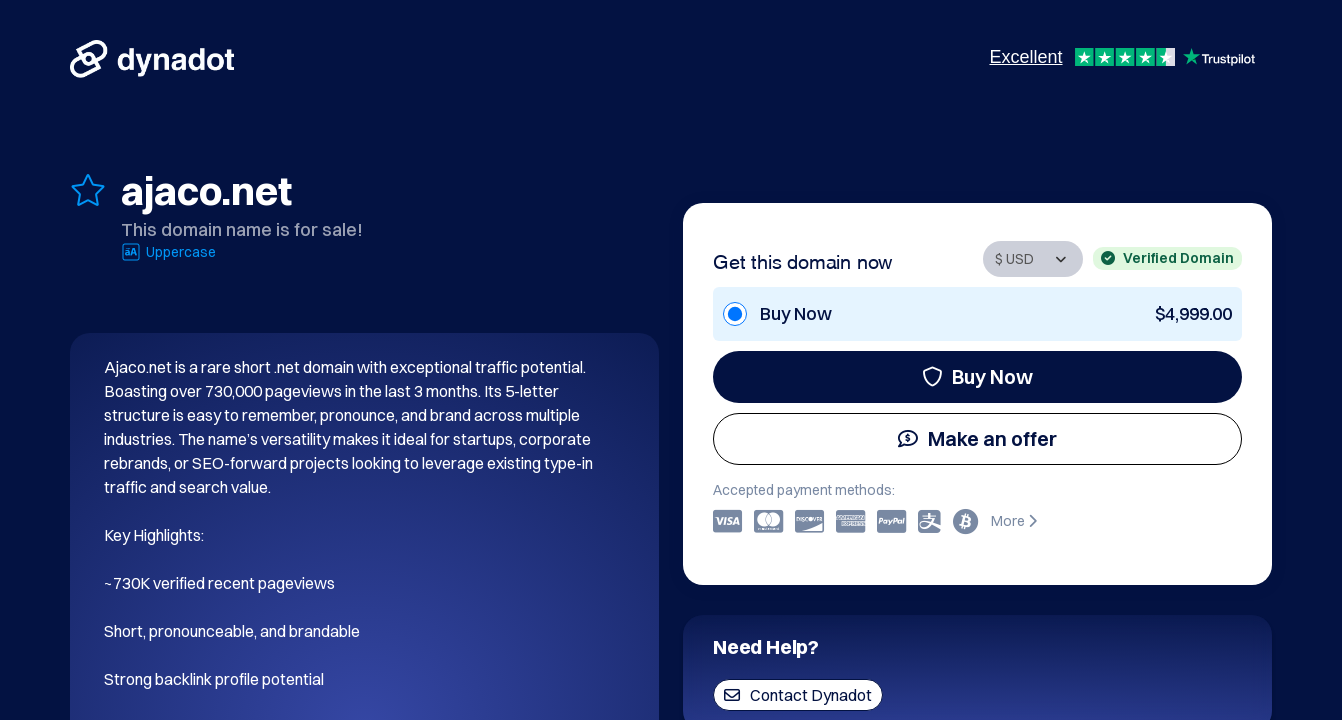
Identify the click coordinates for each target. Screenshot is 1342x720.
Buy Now (977, 376)
